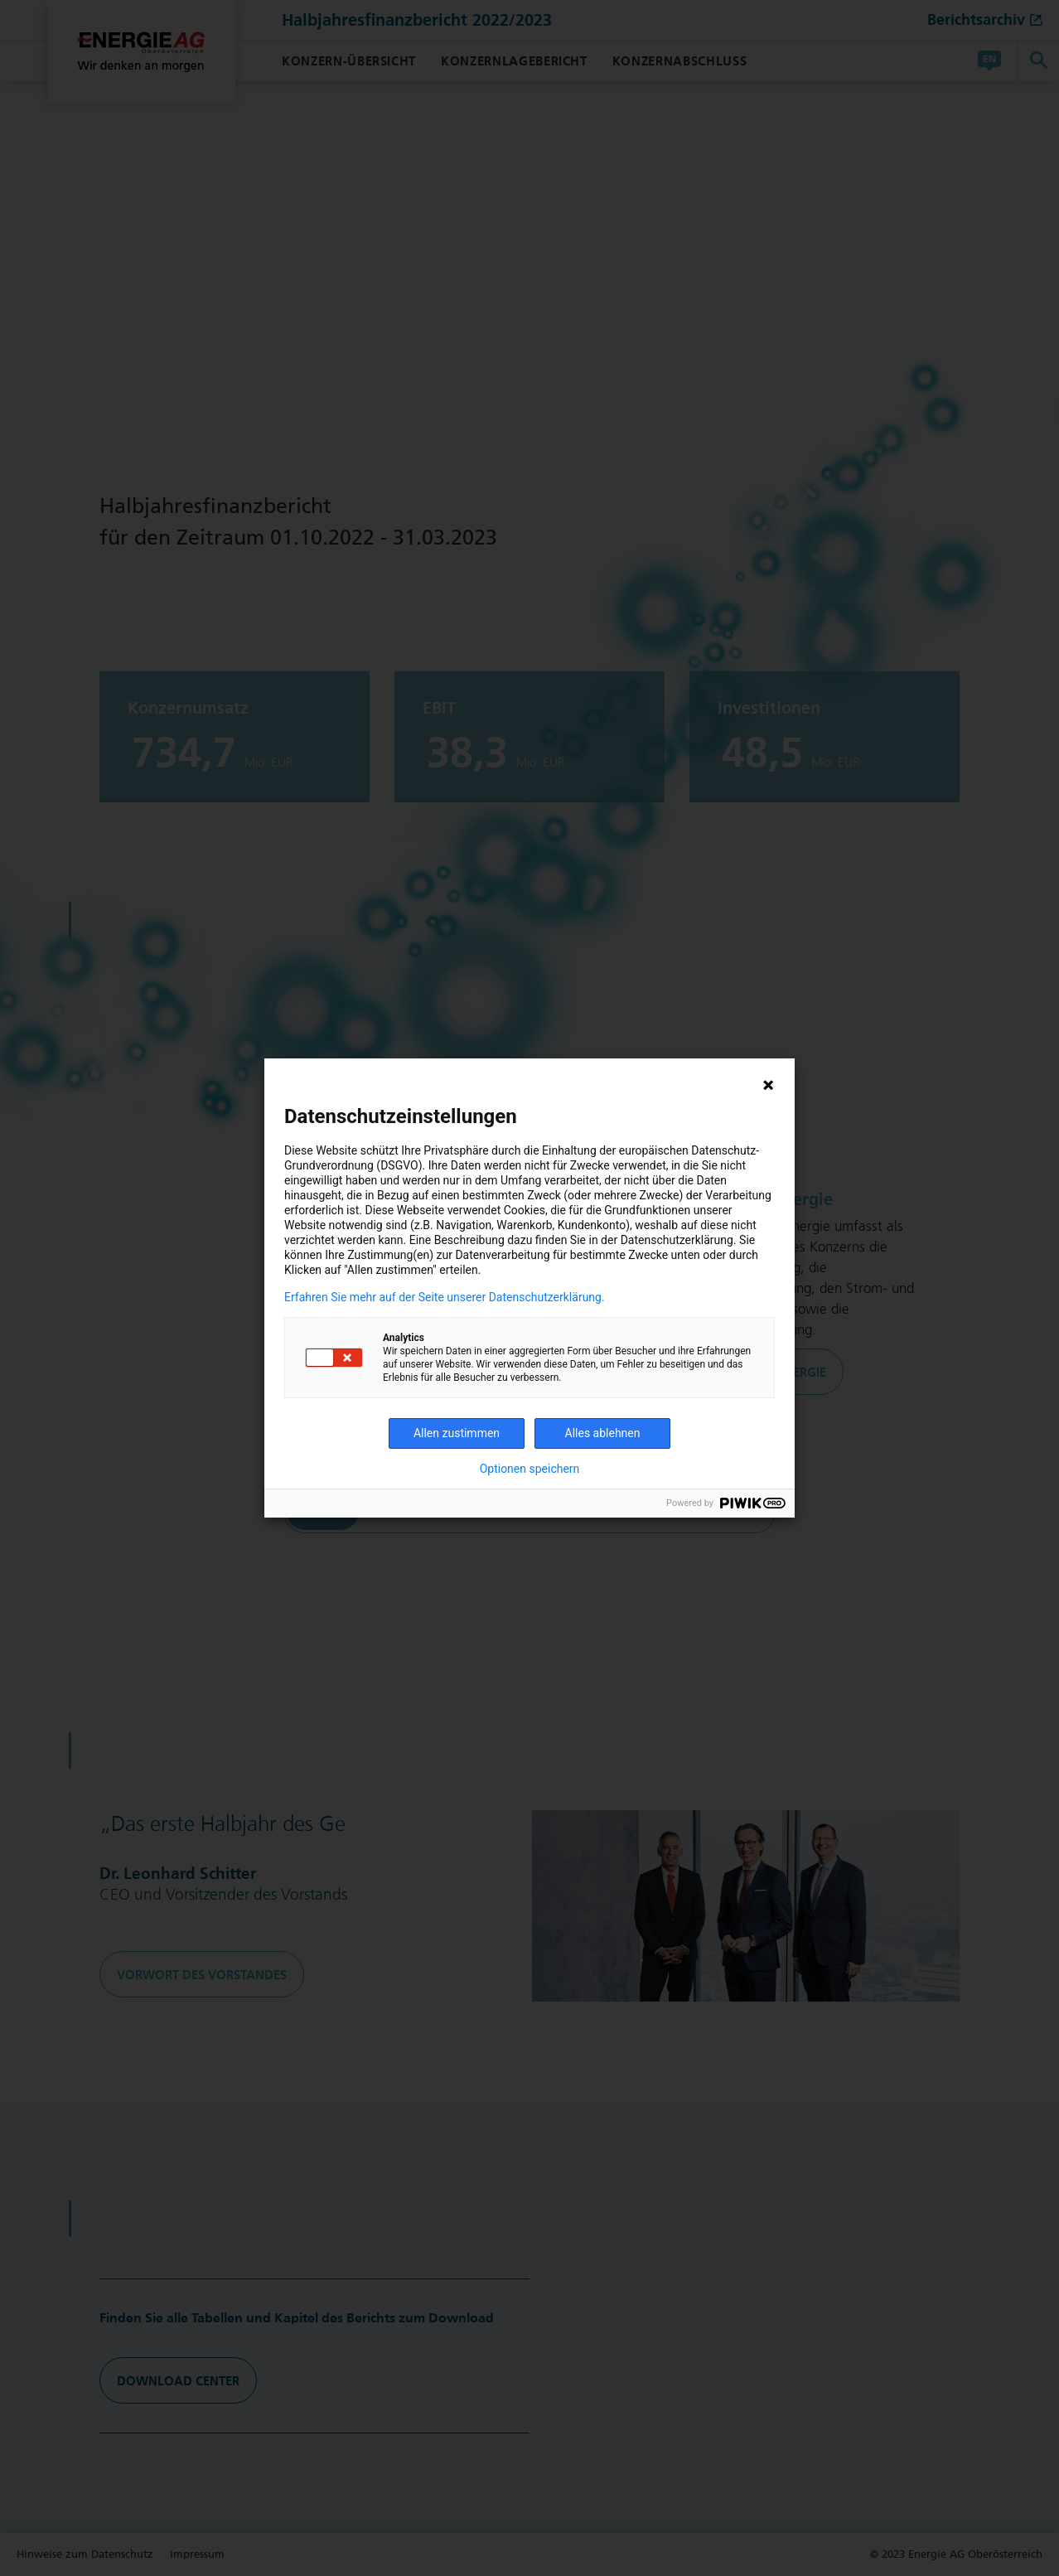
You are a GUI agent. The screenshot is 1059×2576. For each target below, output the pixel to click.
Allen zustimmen (456, 1433)
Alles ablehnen (603, 1433)
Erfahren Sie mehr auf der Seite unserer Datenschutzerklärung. (444, 1297)
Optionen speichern (530, 1468)
